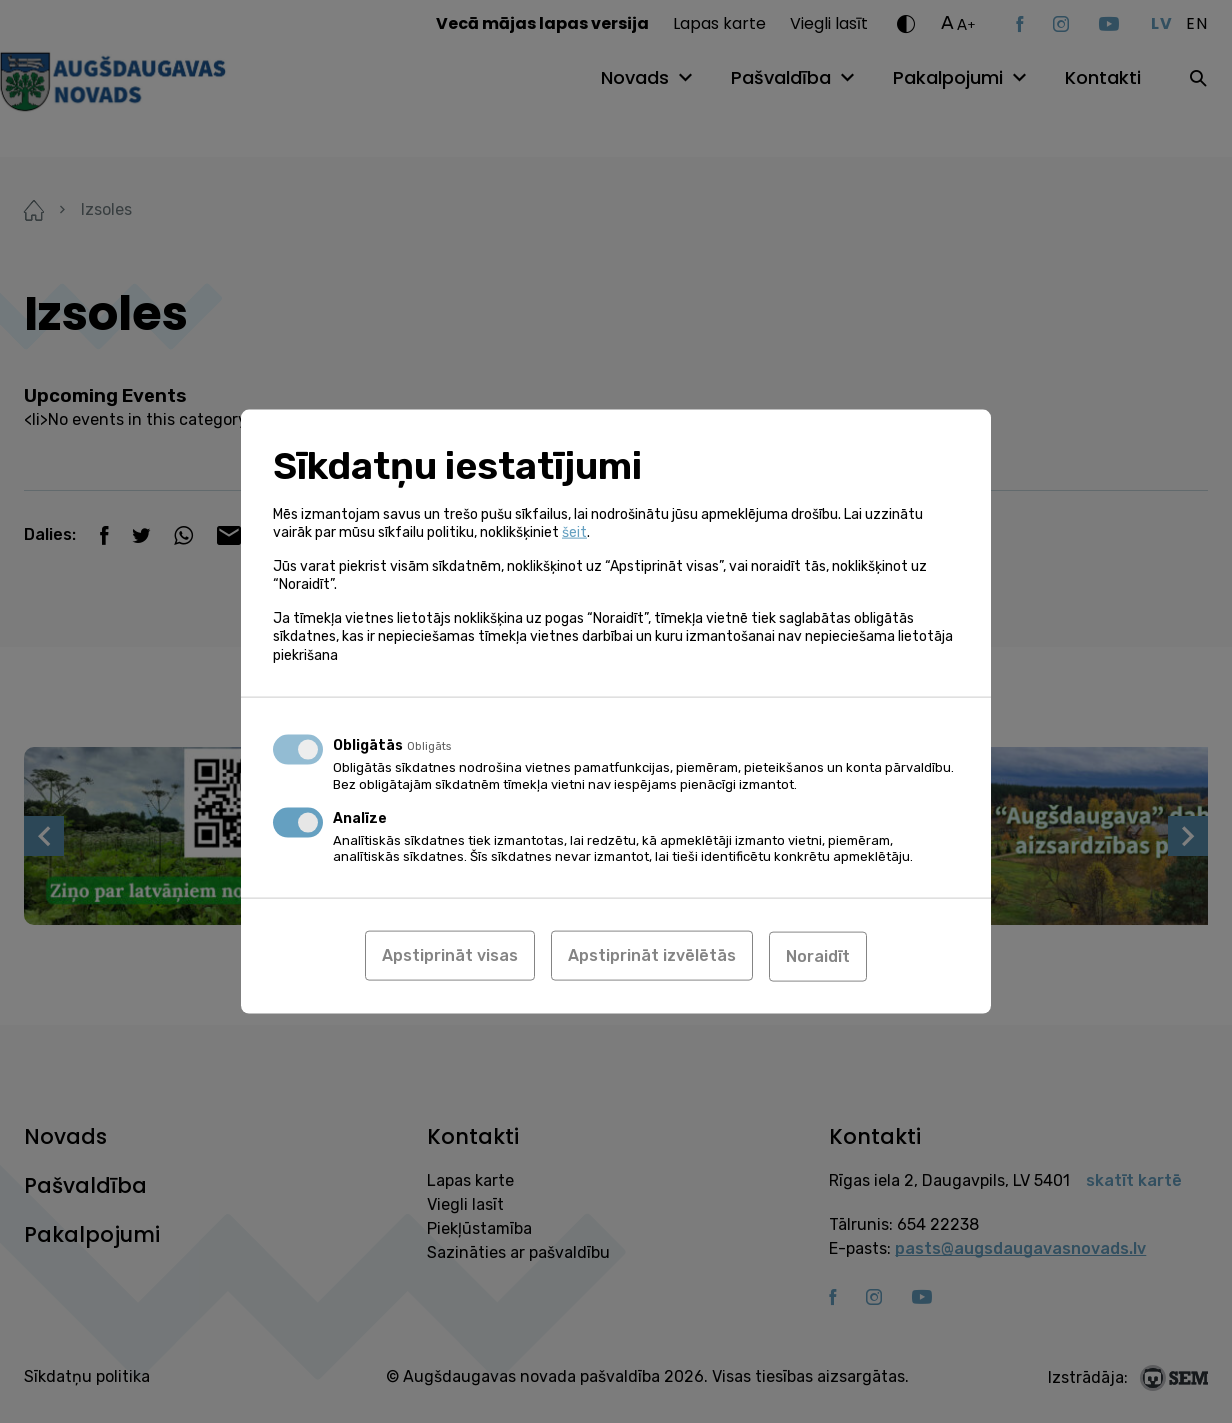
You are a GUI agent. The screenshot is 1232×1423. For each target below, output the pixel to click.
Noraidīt (818, 955)
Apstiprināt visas (450, 955)
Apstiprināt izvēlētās (652, 955)
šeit (574, 532)
